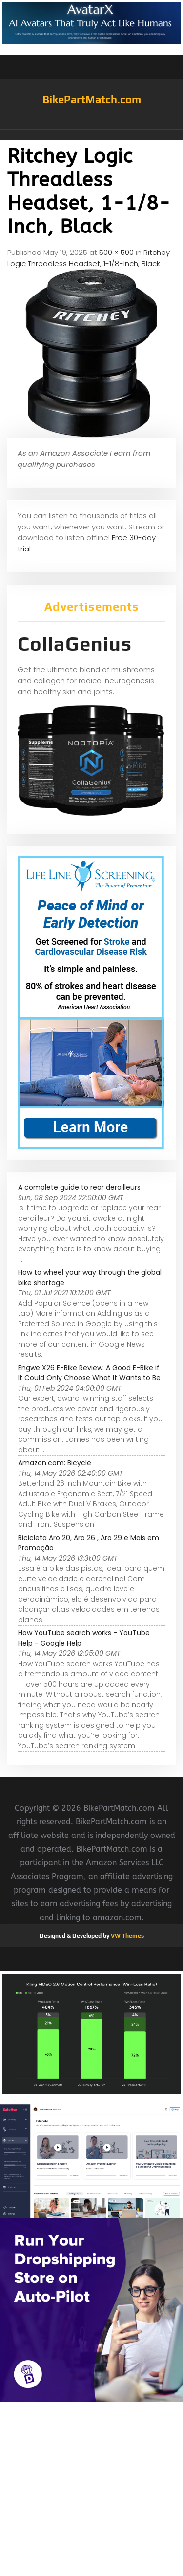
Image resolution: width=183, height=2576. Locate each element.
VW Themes (126, 1935)
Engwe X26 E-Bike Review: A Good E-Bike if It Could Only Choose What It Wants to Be (89, 1373)
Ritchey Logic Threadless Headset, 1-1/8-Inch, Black (88, 258)
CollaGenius (75, 644)
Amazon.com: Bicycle (54, 1463)
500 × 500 (116, 252)
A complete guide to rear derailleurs (79, 1187)
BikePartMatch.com (91, 99)
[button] (91, 135)
